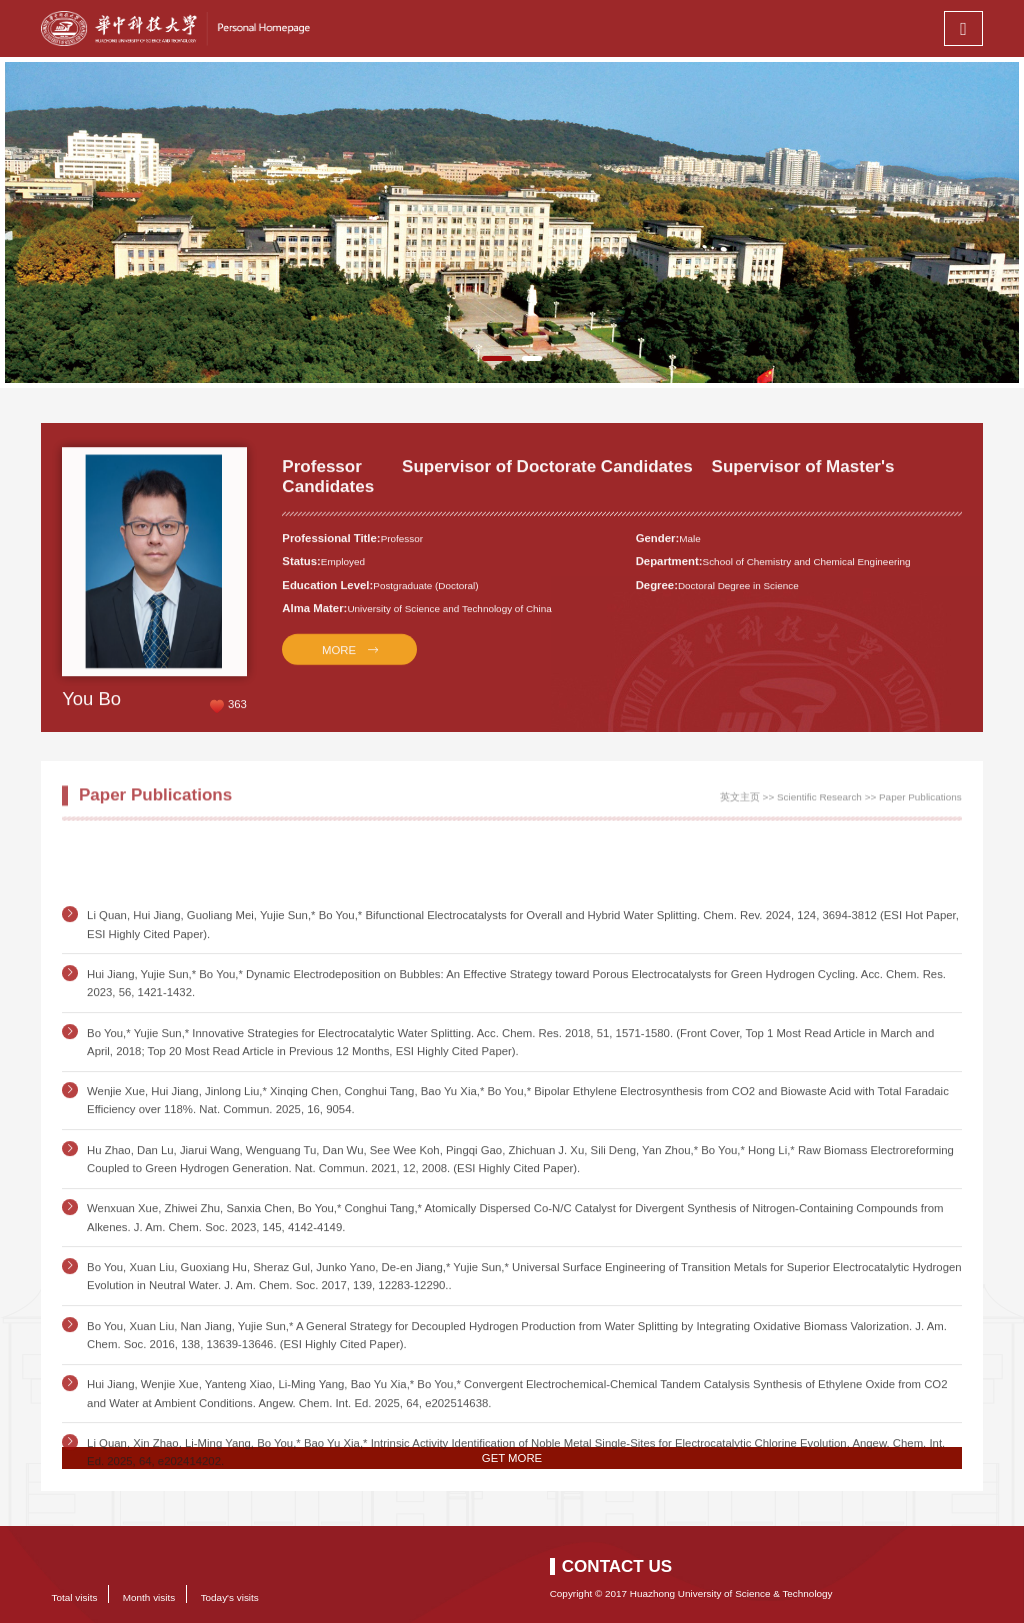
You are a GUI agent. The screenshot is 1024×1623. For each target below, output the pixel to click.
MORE (339, 663)
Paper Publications (920, 802)
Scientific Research (819, 802)
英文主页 (740, 802)
